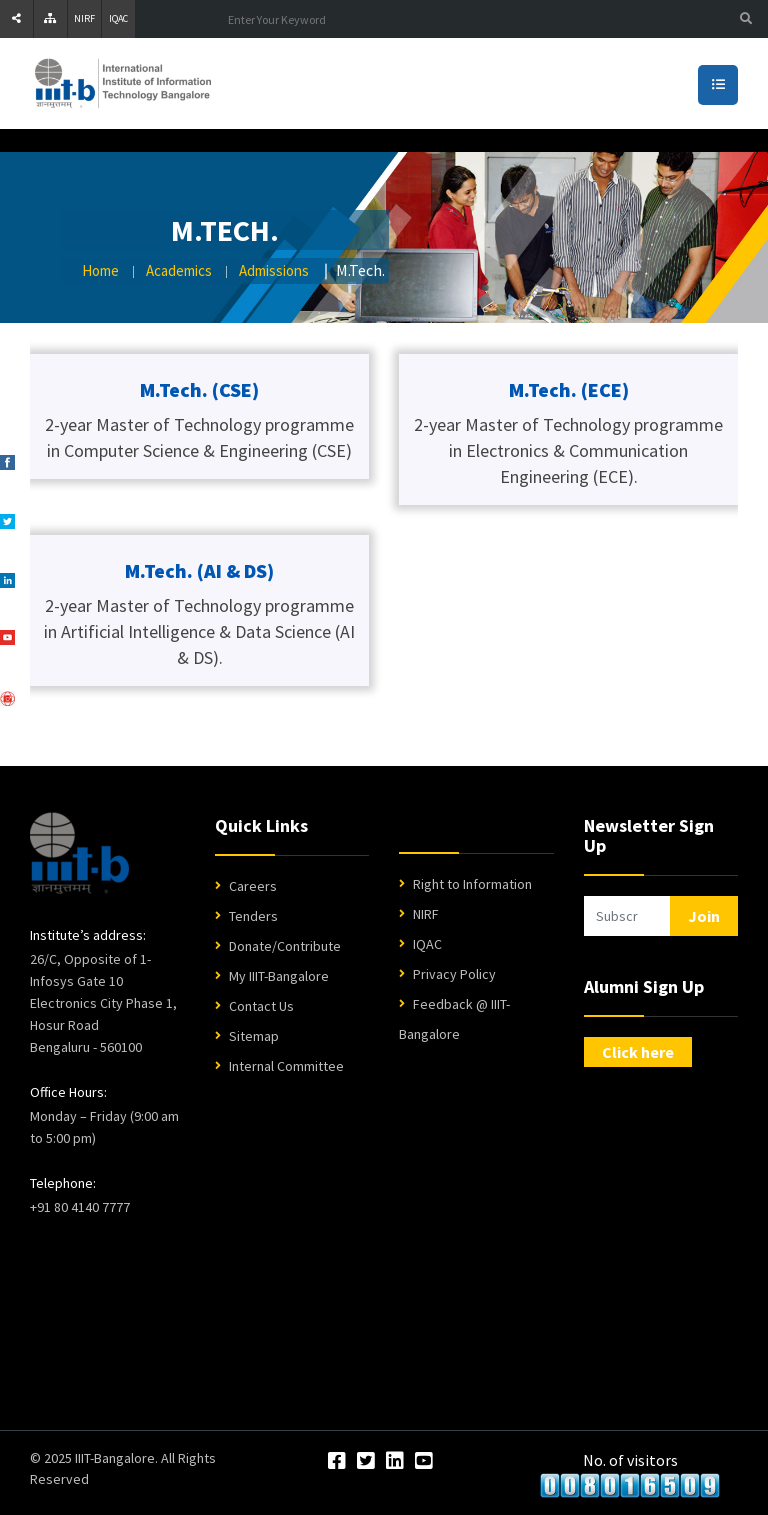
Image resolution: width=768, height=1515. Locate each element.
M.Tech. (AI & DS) (199, 570)
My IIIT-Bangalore (279, 976)
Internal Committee (286, 1066)
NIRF (84, 18)
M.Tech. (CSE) (199, 389)
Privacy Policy (454, 974)
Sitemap (254, 1036)
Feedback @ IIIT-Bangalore (454, 1019)
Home (100, 270)
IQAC (118, 18)
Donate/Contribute (285, 946)
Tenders (253, 916)
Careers (253, 886)
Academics (179, 270)
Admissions (274, 270)
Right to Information (472, 884)
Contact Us (261, 1006)
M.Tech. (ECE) (569, 389)
